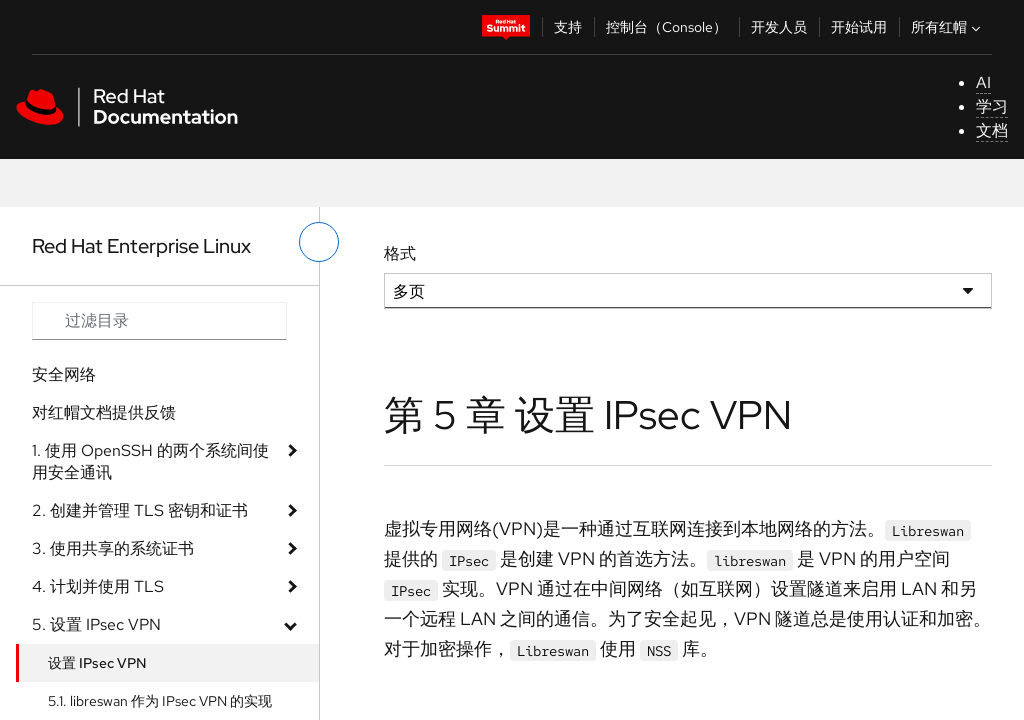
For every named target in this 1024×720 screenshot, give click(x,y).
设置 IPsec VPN (97, 663)
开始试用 (859, 27)
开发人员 (779, 27)
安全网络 (64, 374)
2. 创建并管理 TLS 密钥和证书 (140, 510)
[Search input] (159, 321)
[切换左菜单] (319, 242)
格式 (400, 253)
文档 (992, 130)
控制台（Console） (666, 27)
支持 (568, 27)
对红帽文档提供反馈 (104, 412)
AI (983, 82)
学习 (992, 106)
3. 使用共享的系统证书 (113, 548)
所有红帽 (948, 27)
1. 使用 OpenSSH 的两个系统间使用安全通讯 (150, 461)
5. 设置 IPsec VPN (96, 624)
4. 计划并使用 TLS (98, 586)
